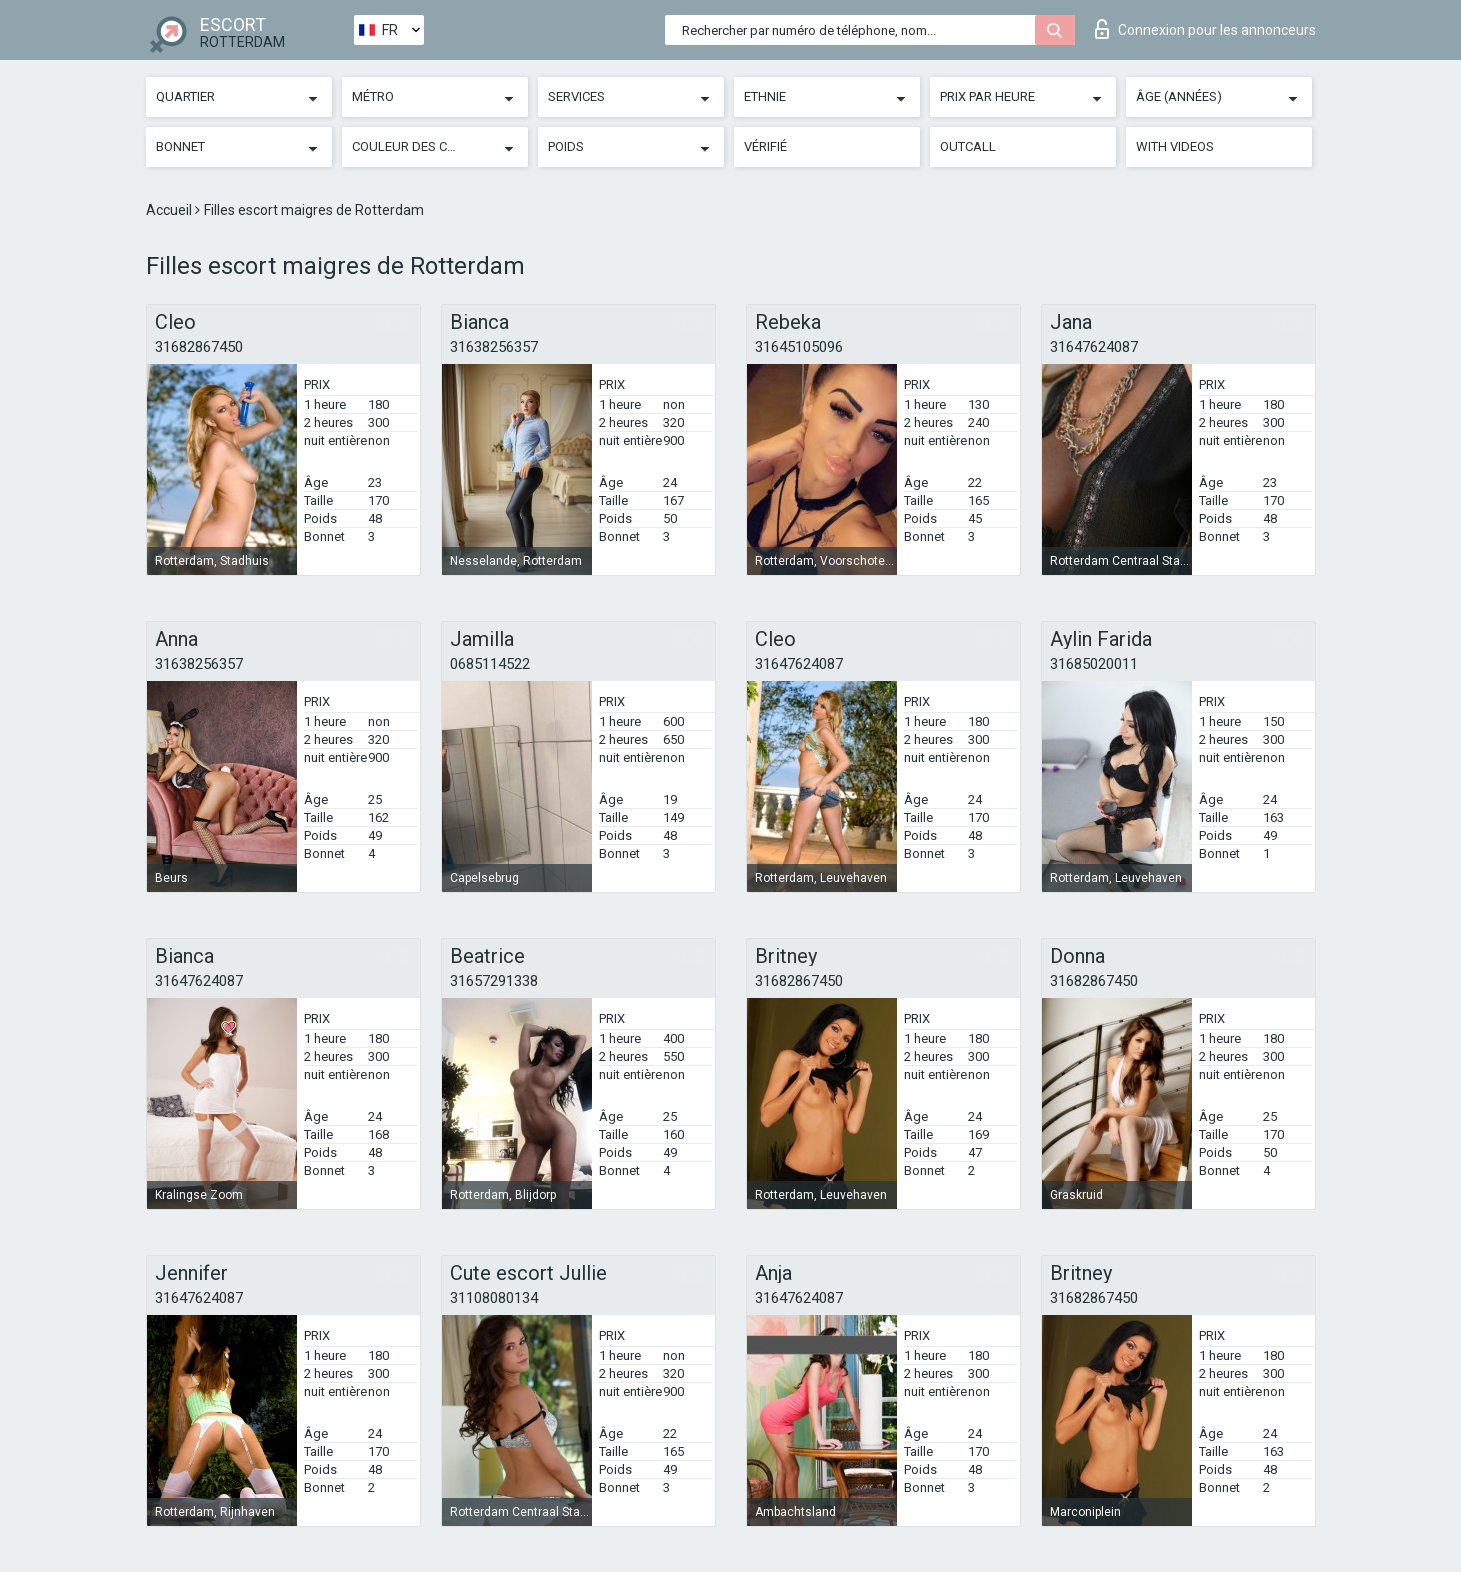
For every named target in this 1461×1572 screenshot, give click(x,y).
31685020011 (1094, 664)
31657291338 (494, 981)
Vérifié (765, 146)
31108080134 (494, 1298)
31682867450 (199, 347)
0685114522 (490, 664)
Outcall (968, 146)
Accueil (170, 210)
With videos (1175, 146)
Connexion (1205, 29)
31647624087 (1094, 347)
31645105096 (799, 347)
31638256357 (494, 347)
